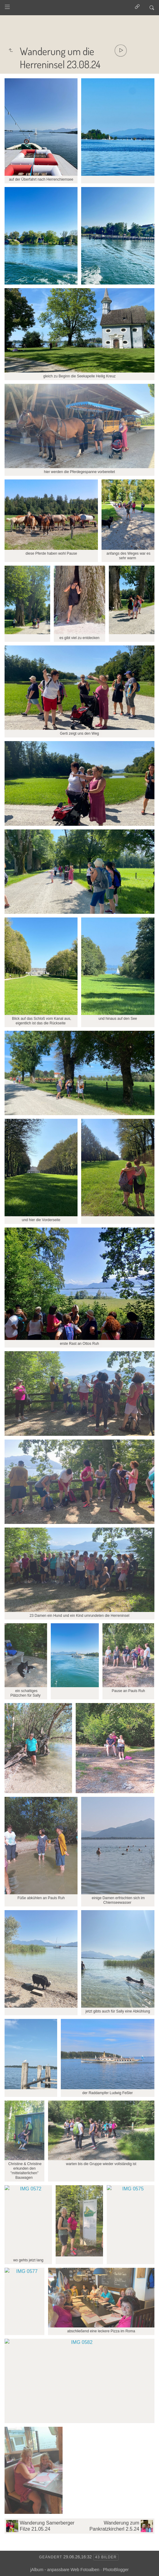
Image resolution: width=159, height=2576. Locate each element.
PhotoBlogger (116, 2569)
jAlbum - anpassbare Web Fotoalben (64, 2569)
